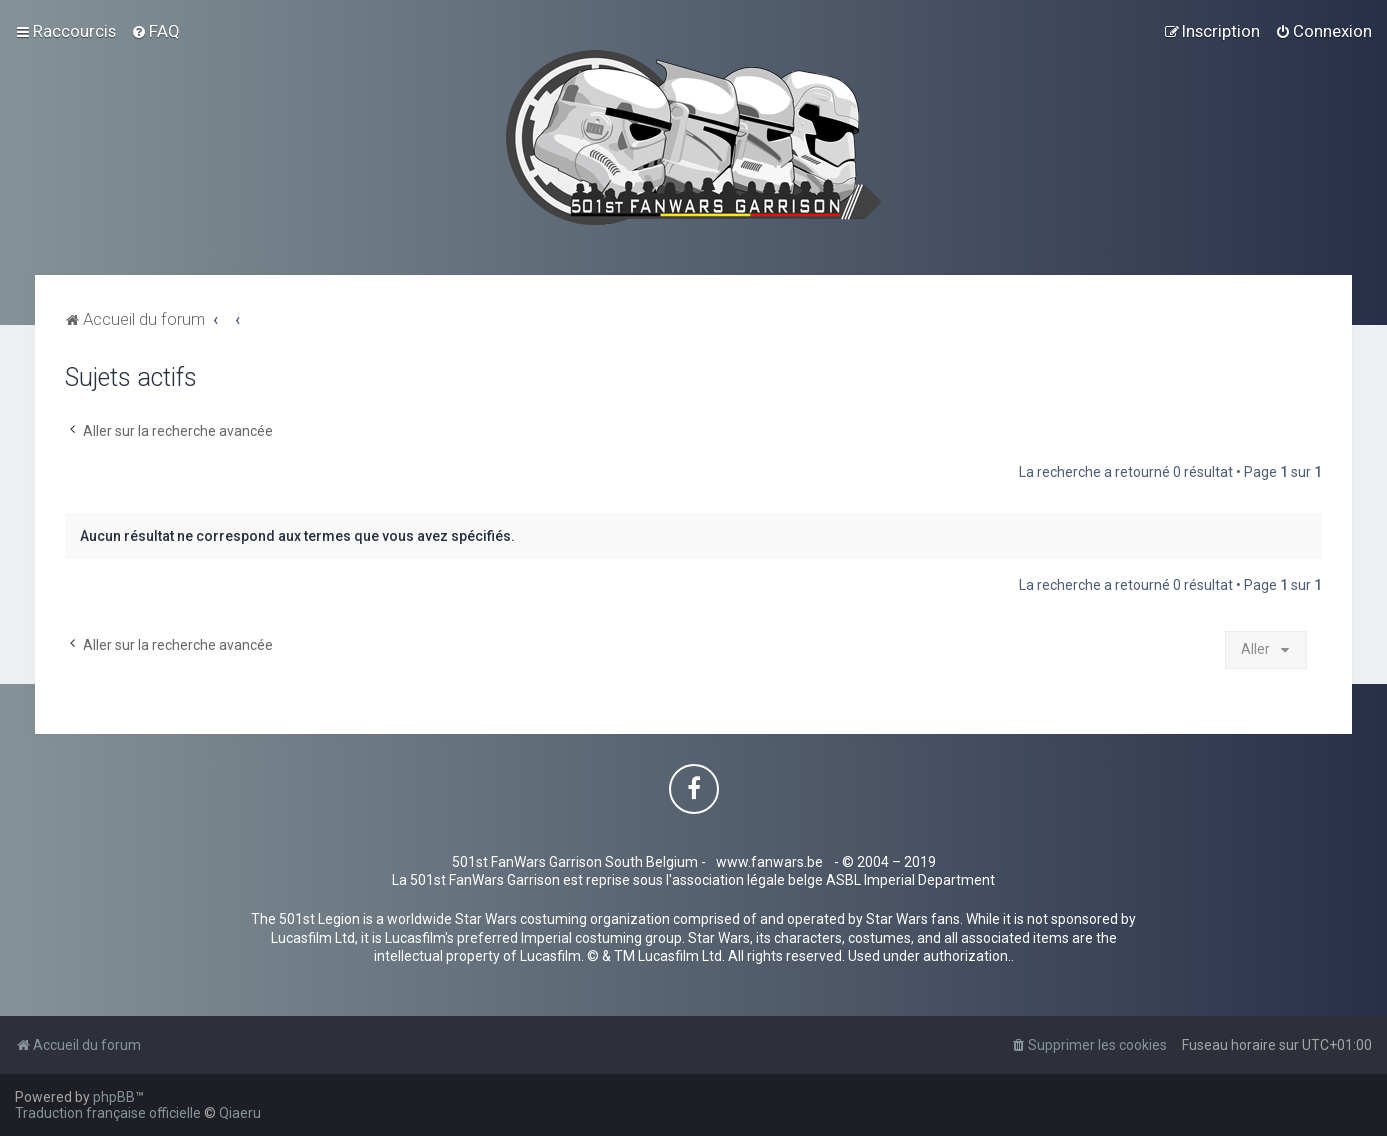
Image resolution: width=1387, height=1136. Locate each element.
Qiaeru (240, 1113)
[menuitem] (155, 31)
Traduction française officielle (108, 1113)
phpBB (114, 1097)
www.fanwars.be (769, 862)
